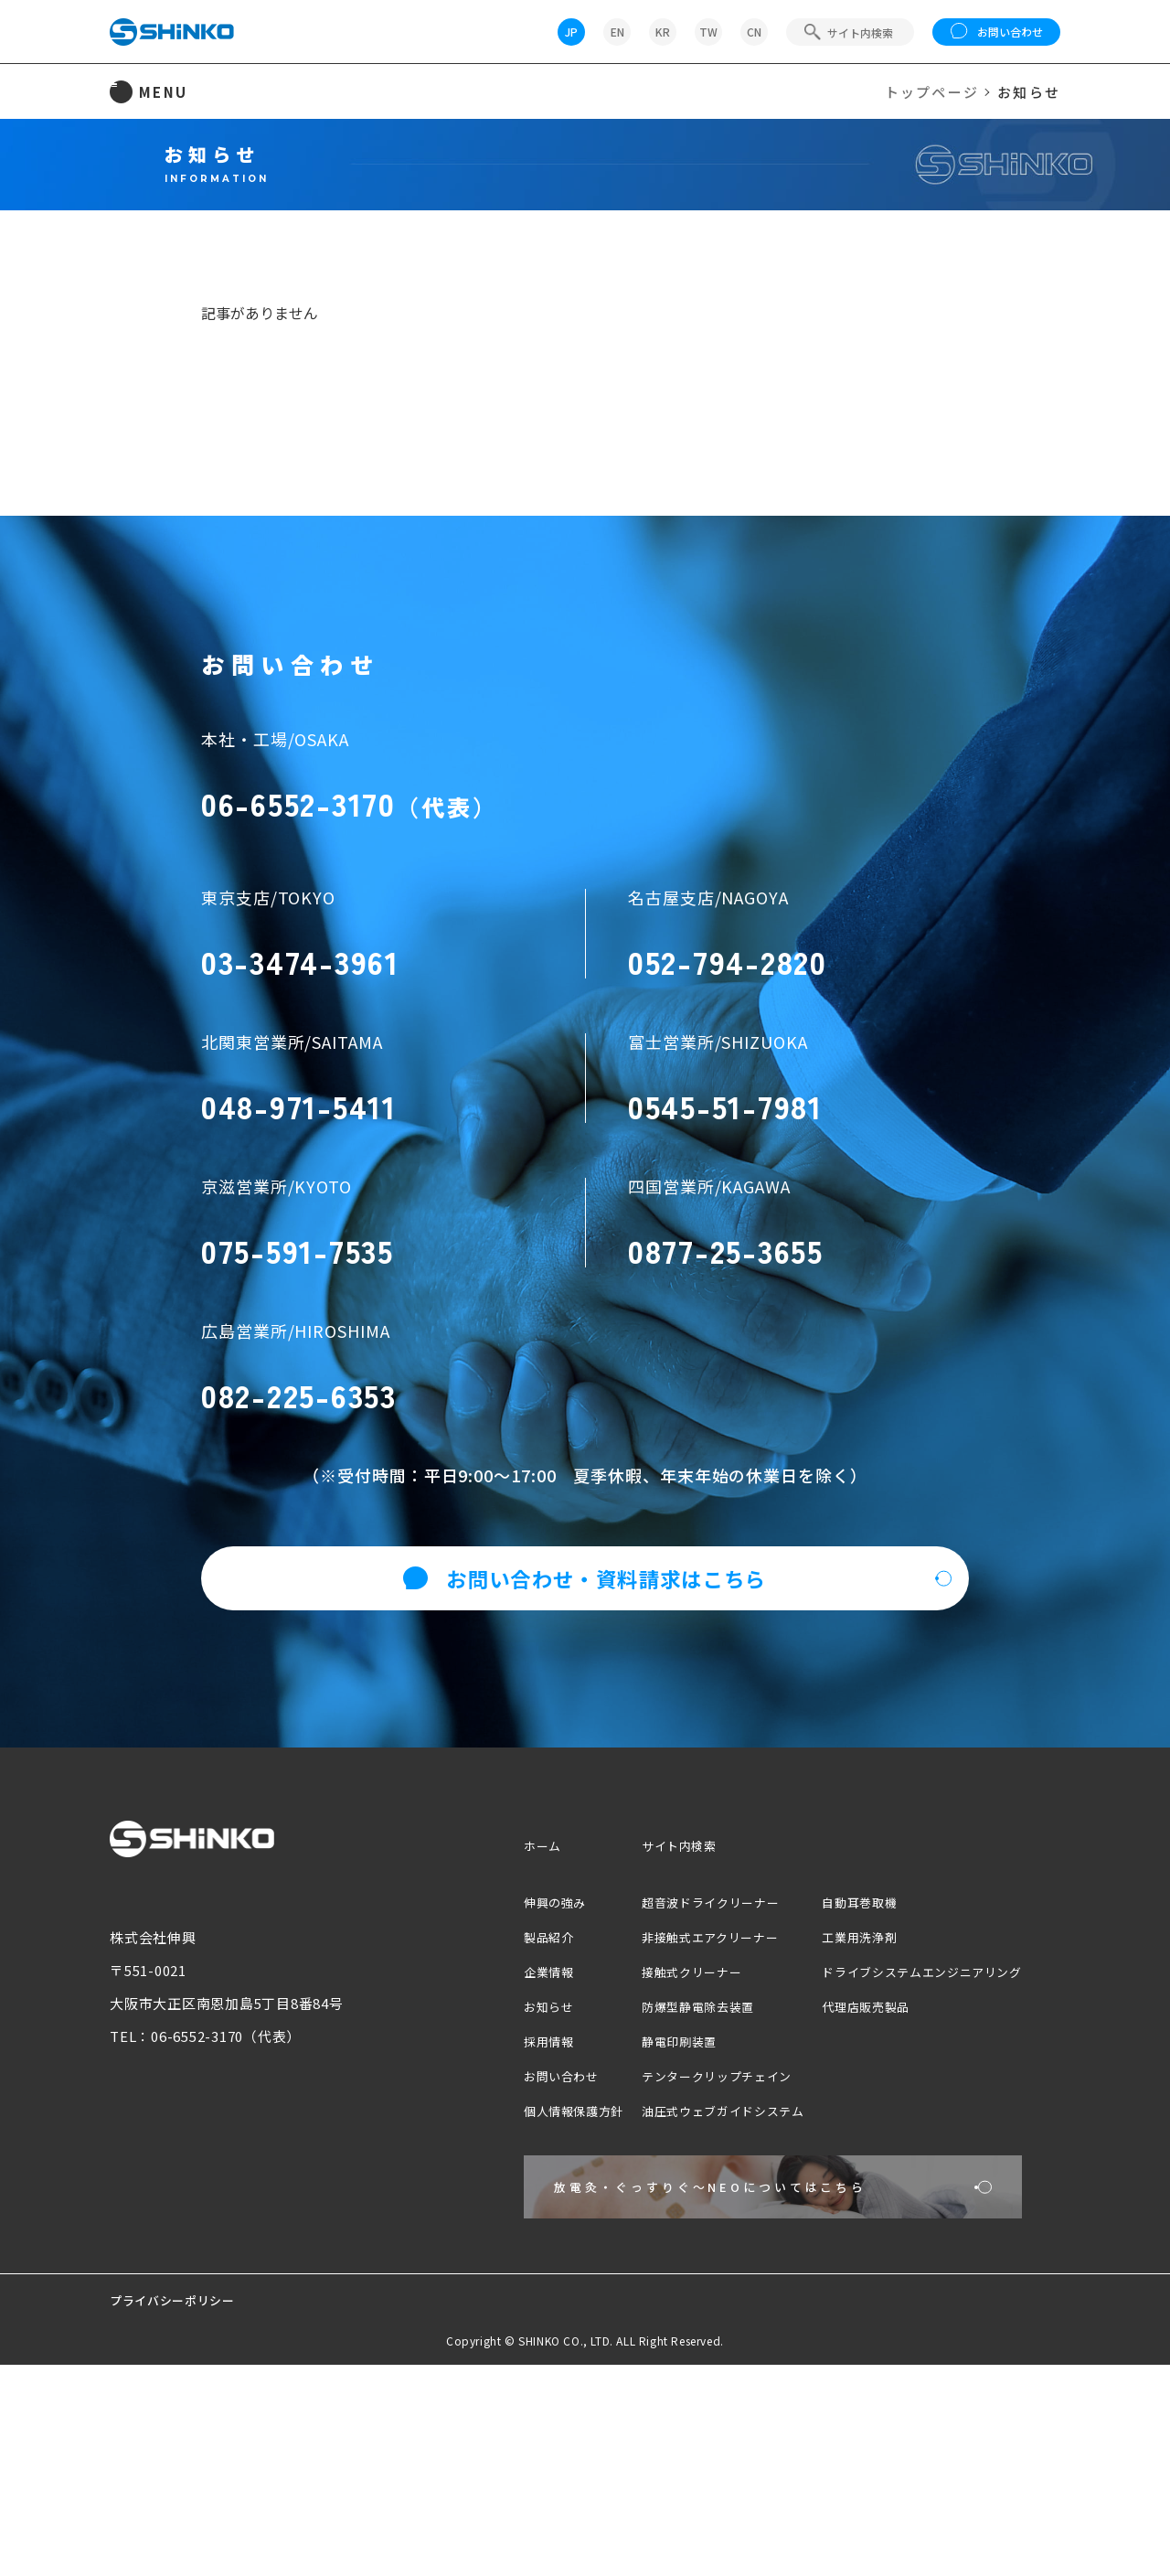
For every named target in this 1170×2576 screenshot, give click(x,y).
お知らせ (481, 2170)
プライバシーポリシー (182, 2510)
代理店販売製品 (842, 2170)
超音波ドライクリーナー (665, 2066)
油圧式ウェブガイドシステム (679, 2274)
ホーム (473, 2009)
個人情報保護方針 (510, 2274)
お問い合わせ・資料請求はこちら (585, 1743)
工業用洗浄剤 (835, 2101)
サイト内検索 (628, 2009)
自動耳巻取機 (835, 2066)
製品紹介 (481, 2101)
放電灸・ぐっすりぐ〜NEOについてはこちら (671, 2375)
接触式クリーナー (643, 2135)
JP (571, 31)
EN (617, 31)
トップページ (932, 92)
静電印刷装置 (629, 2205)
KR (662, 31)
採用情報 (481, 2205)
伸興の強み (488, 2066)
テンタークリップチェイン (672, 2240)
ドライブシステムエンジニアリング (907, 2135)
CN (754, 31)
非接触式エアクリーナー (664, 2101)
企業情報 (481, 2135)
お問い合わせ (997, 32)
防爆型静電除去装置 (651, 2170)
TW (708, 31)
